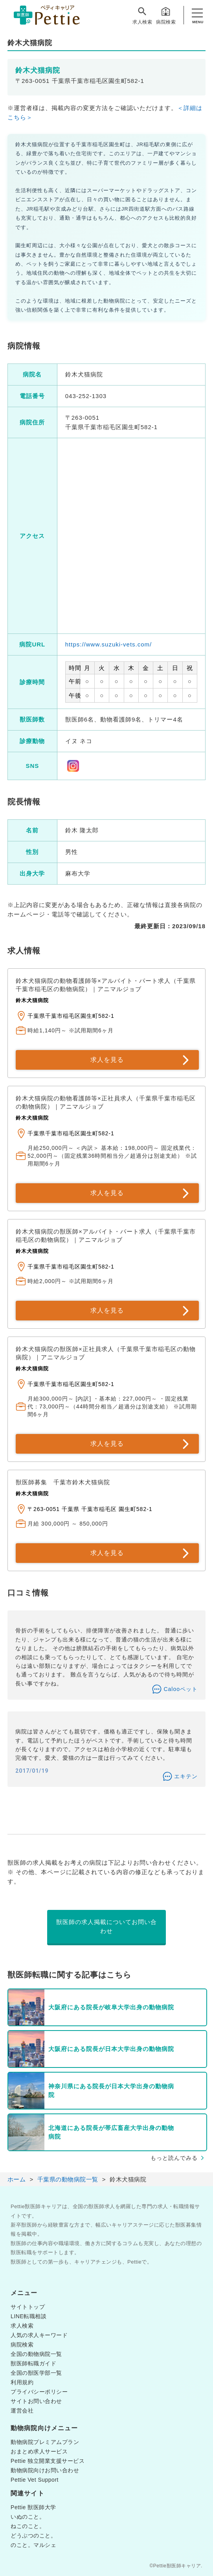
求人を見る (107, 1059)
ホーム (16, 2179)
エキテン (186, 1776)
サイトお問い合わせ (36, 2401)
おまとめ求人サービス (39, 2451)
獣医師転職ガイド (33, 2363)
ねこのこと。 (28, 2526)
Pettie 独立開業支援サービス (47, 2461)
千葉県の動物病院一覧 (67, 2179)
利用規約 (22, 2382)
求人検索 (142, 15)
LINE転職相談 (28, 2316)
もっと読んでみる (174, 2158)
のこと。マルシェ (33, 2545)
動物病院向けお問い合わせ (45, 2470)
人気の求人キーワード (39, 2335)
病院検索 (166, 15)
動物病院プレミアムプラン (45, 2442)
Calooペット (180, 1689)
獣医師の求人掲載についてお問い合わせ (106, 1926)
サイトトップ (28, 2307)
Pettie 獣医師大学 (33, 2507)
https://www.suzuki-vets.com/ (108, 644)
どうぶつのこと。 (33, 2535)
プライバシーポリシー (39, 2392)
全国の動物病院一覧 (36, 2354)
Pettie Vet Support (35, 2480)
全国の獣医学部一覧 (36, 2373)
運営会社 (22, 2410)
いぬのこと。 (28, 2517)
